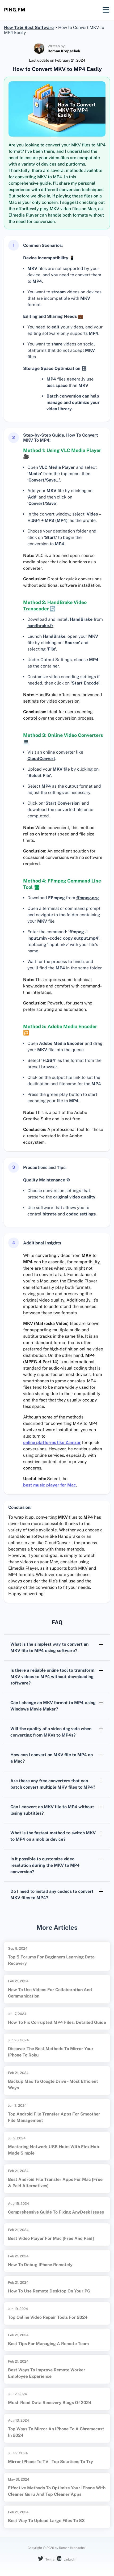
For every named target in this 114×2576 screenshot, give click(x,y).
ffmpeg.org (87, 897)
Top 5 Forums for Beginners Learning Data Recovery (51, 1960)
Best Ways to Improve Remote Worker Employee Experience (46, 2373)
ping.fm (14, 9)
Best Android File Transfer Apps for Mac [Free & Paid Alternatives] (55, 2182)
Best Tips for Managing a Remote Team (48, 2343)
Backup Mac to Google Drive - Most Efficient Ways (53, 2084)
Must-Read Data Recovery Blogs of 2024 (50, 2402)
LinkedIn (66, 2558)
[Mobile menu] (105, 10)
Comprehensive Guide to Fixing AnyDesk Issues (56, 2212)
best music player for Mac (49, 1485)
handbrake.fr (40, 625)
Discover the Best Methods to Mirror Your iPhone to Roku (51, 2052)
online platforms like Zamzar (52, 1442)
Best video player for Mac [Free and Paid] (51, 2238)
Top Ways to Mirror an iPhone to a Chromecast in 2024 (56, 2432)
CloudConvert (41, 758)
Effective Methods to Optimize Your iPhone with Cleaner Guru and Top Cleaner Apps (56, 2491)
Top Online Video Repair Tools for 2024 (48, 2317)
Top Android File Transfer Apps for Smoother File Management (54, 2117)
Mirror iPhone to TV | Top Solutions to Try (50, 2461)
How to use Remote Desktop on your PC (49, 2291)
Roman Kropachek (64, 51)
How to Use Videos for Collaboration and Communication (50, 1993)
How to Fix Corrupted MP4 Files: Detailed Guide (57, 2022)
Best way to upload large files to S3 (46, 2520)
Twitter (47, 2558)
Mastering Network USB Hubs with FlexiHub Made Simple (53, 2150)
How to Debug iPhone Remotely (40, 2264)
